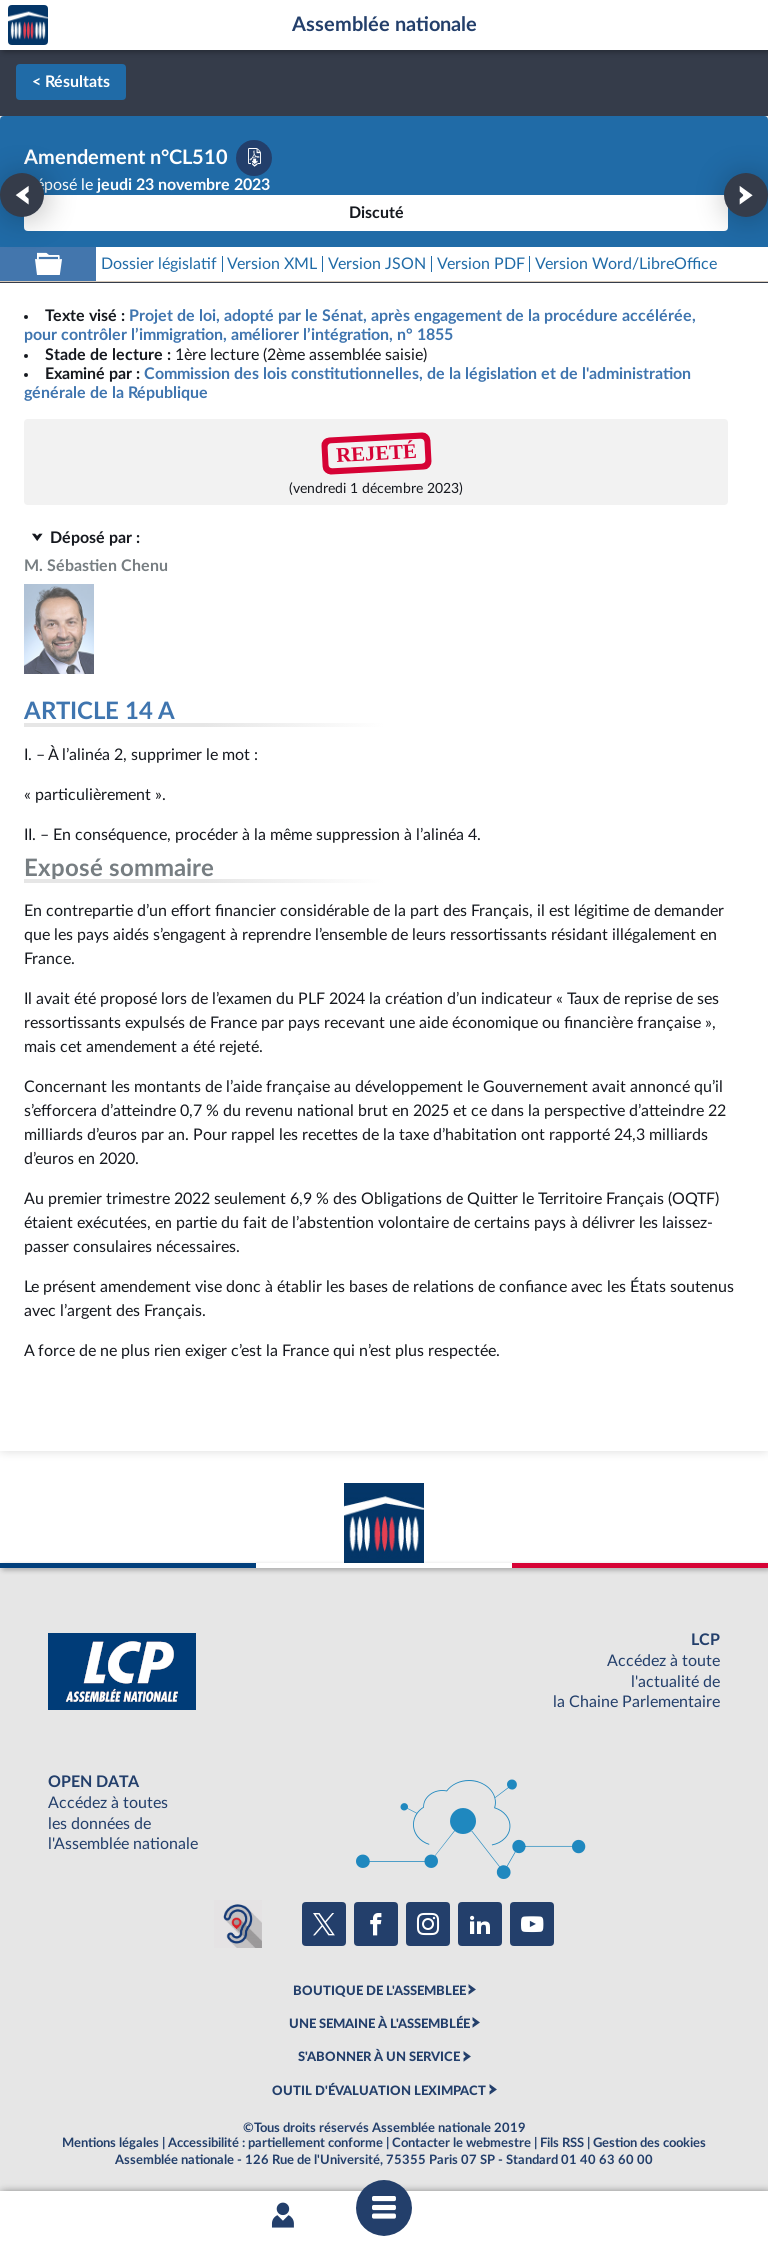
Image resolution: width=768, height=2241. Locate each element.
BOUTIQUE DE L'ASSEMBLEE (379, 1991)
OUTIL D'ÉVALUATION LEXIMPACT (379, 2091)
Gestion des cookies (649, 2143)
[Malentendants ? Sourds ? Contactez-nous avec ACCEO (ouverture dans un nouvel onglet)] (238, 1924)
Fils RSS (562, 2143)
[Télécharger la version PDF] (254, 158)
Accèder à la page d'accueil (28, 25)
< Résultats (71, 82)
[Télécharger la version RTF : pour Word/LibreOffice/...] (626, 264)
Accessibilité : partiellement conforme (275, 2143)
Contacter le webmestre (461, 2143)
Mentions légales (110, 2143)
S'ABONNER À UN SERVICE (379, 2057)
